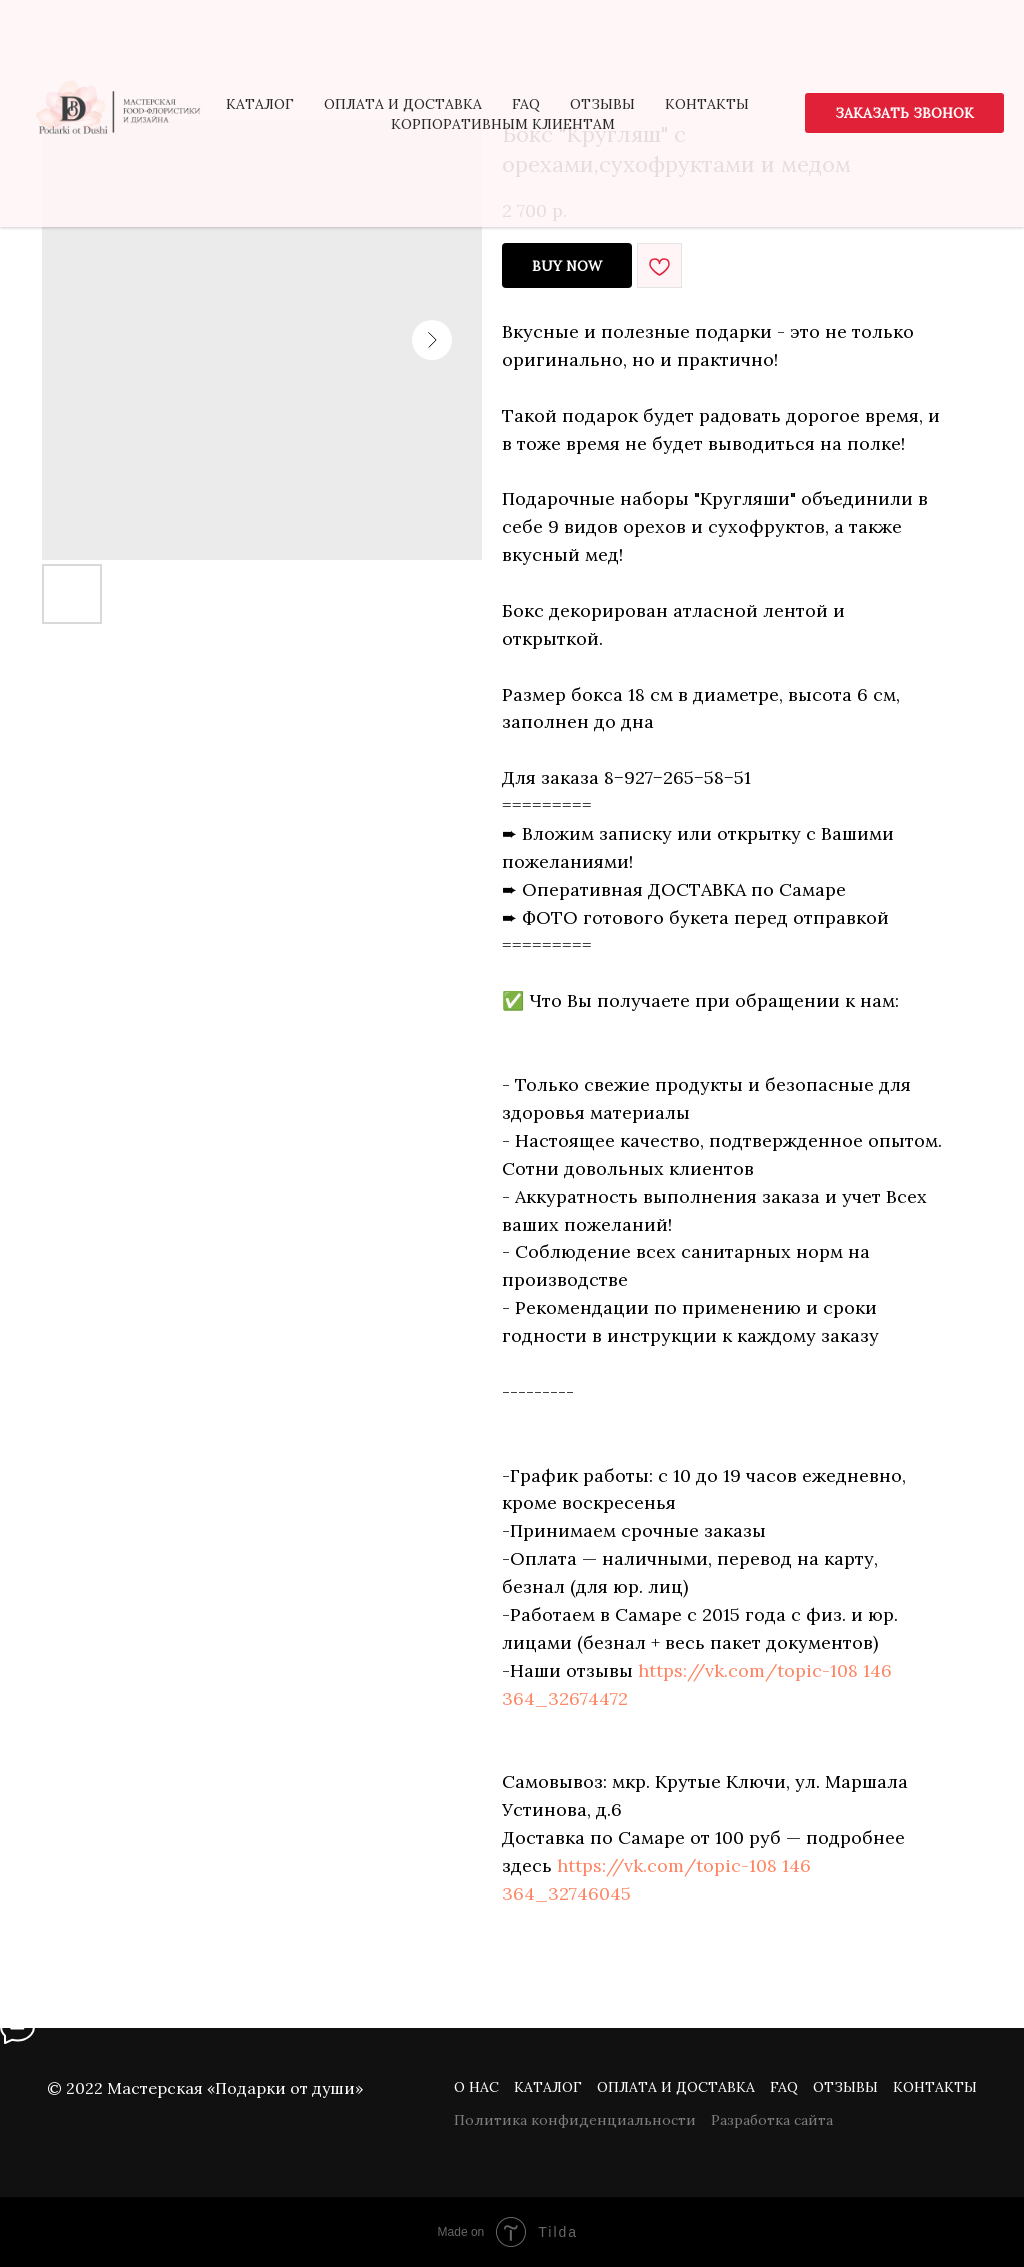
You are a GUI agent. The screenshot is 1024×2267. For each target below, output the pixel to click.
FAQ (784, 2087)
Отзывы (845, 2087)
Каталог (548, 2087)
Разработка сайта (772, 2120)
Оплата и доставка (676, 2087)
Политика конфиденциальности (575, 2120)
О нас (476, 2087)
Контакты (935, 2087)
